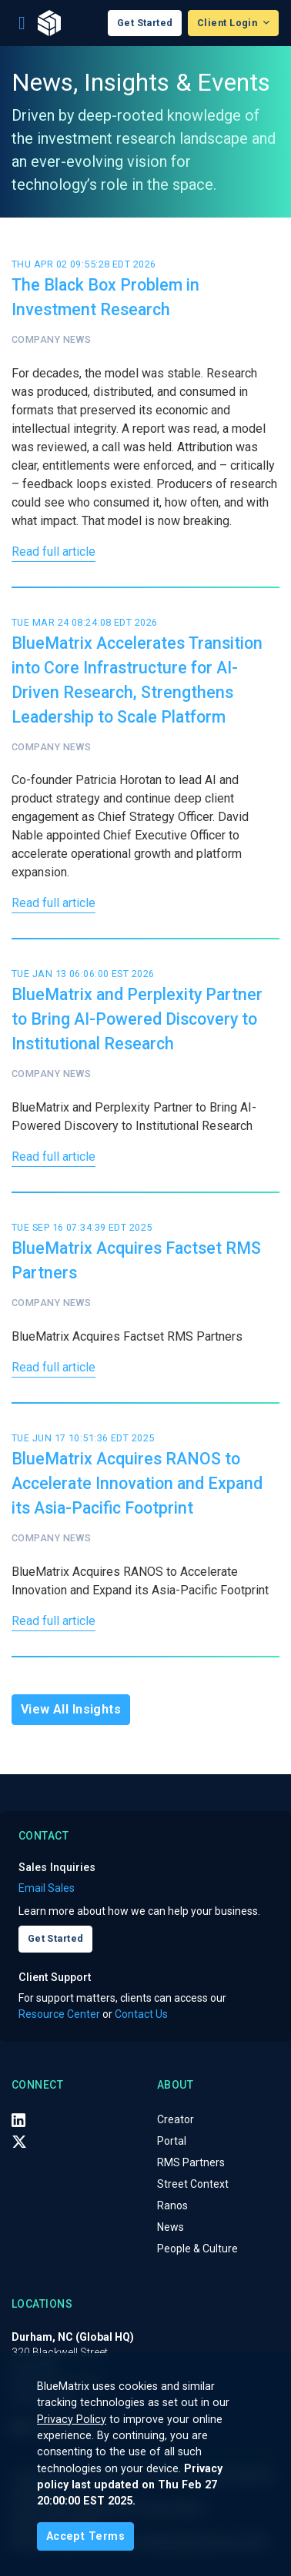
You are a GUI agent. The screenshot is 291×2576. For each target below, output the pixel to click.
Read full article (53, 551)
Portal (171, 2141)
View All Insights (71, 1709)
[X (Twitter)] (19, 2141)
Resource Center (59, 2014)
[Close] (85, 2536)
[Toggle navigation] (22, 23)
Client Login (228, 22)
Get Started (145, 22)
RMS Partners (191, 2162)
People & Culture (197, 2248)
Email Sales (46, 1888)
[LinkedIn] (18, 2120)
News (170, 2227)
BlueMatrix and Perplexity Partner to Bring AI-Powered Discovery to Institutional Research (137, 1019)
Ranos (172, 2205)
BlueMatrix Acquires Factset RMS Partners (136, 1260)
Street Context (193, 2184)
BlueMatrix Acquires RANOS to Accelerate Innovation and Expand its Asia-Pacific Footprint (137, 1483)
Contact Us (141, 2014)
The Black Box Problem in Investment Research (105, 297)
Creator (175, 2119)
